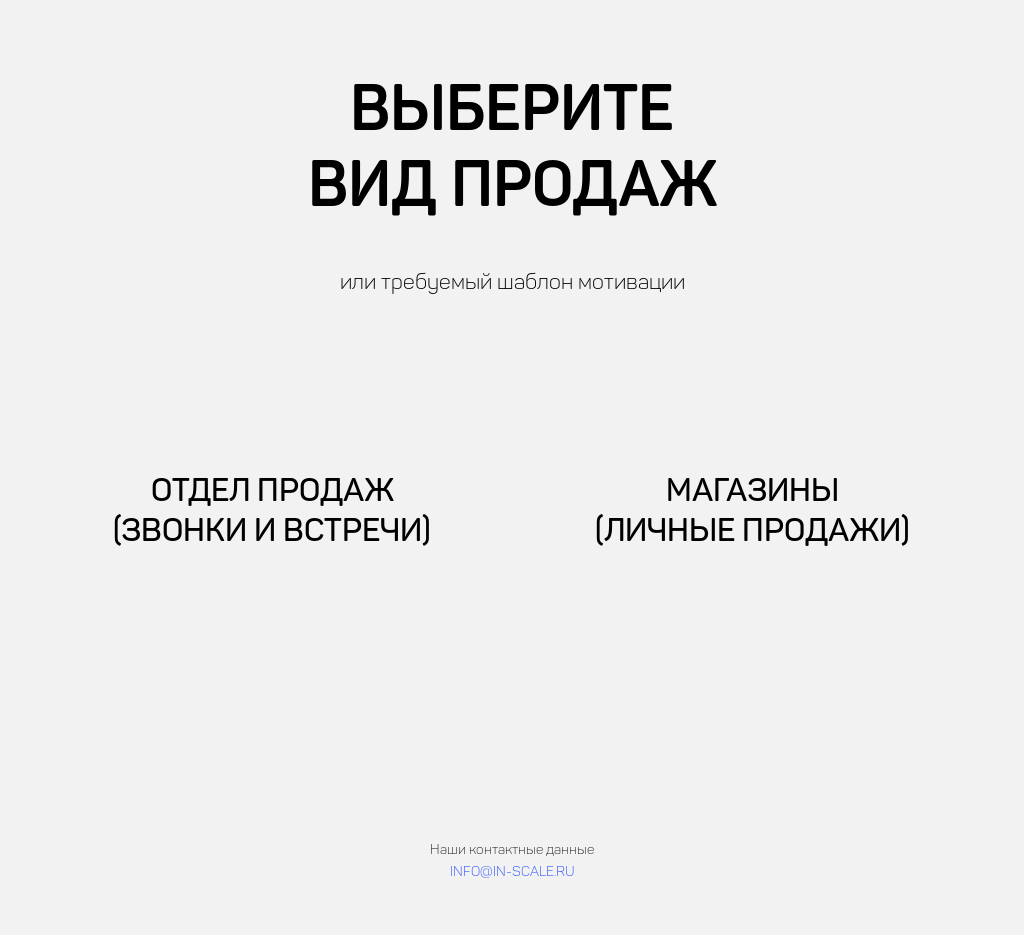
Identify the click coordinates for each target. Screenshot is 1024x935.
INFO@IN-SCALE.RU (512, 873)
